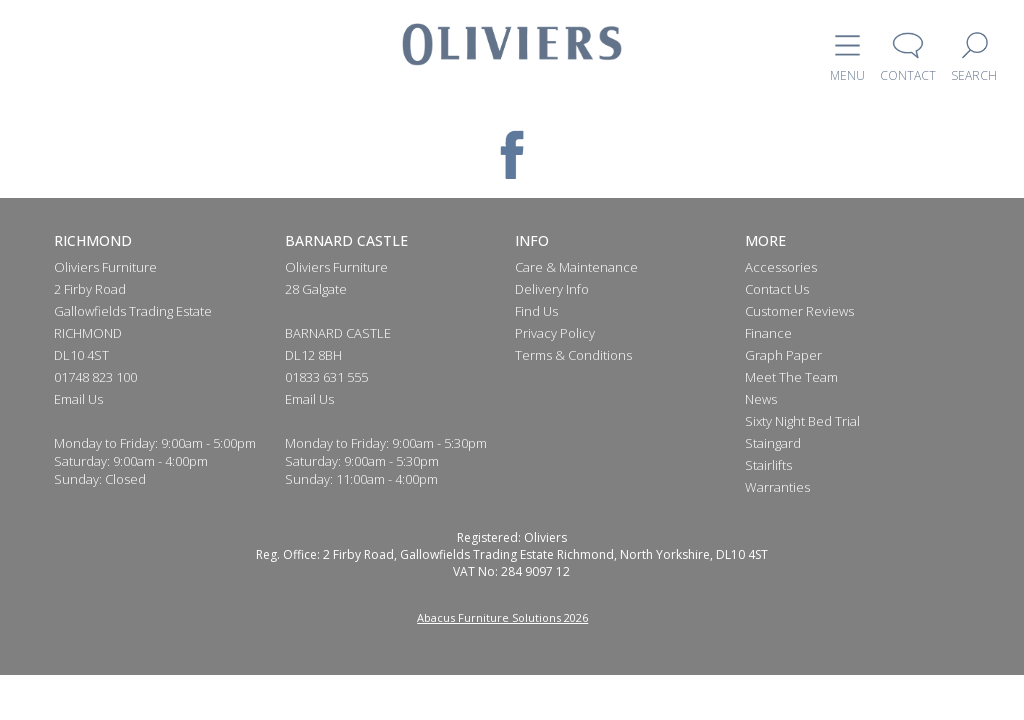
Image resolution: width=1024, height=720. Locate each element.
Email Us (78, 399)
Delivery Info (552, 289)
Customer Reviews (799, 311)
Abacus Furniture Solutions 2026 (502, 617)
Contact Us (777, 289)
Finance (768, 333)
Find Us (536, 311)
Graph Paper (783, 355)
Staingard (773, 443)
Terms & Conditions (573, 355)
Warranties (777, 487)
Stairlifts (768, 465)
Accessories (781, 267)
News (761, 399)
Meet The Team (791, 377)
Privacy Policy (555, 333)
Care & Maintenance (576, 267)
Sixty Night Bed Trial (802, 421)
